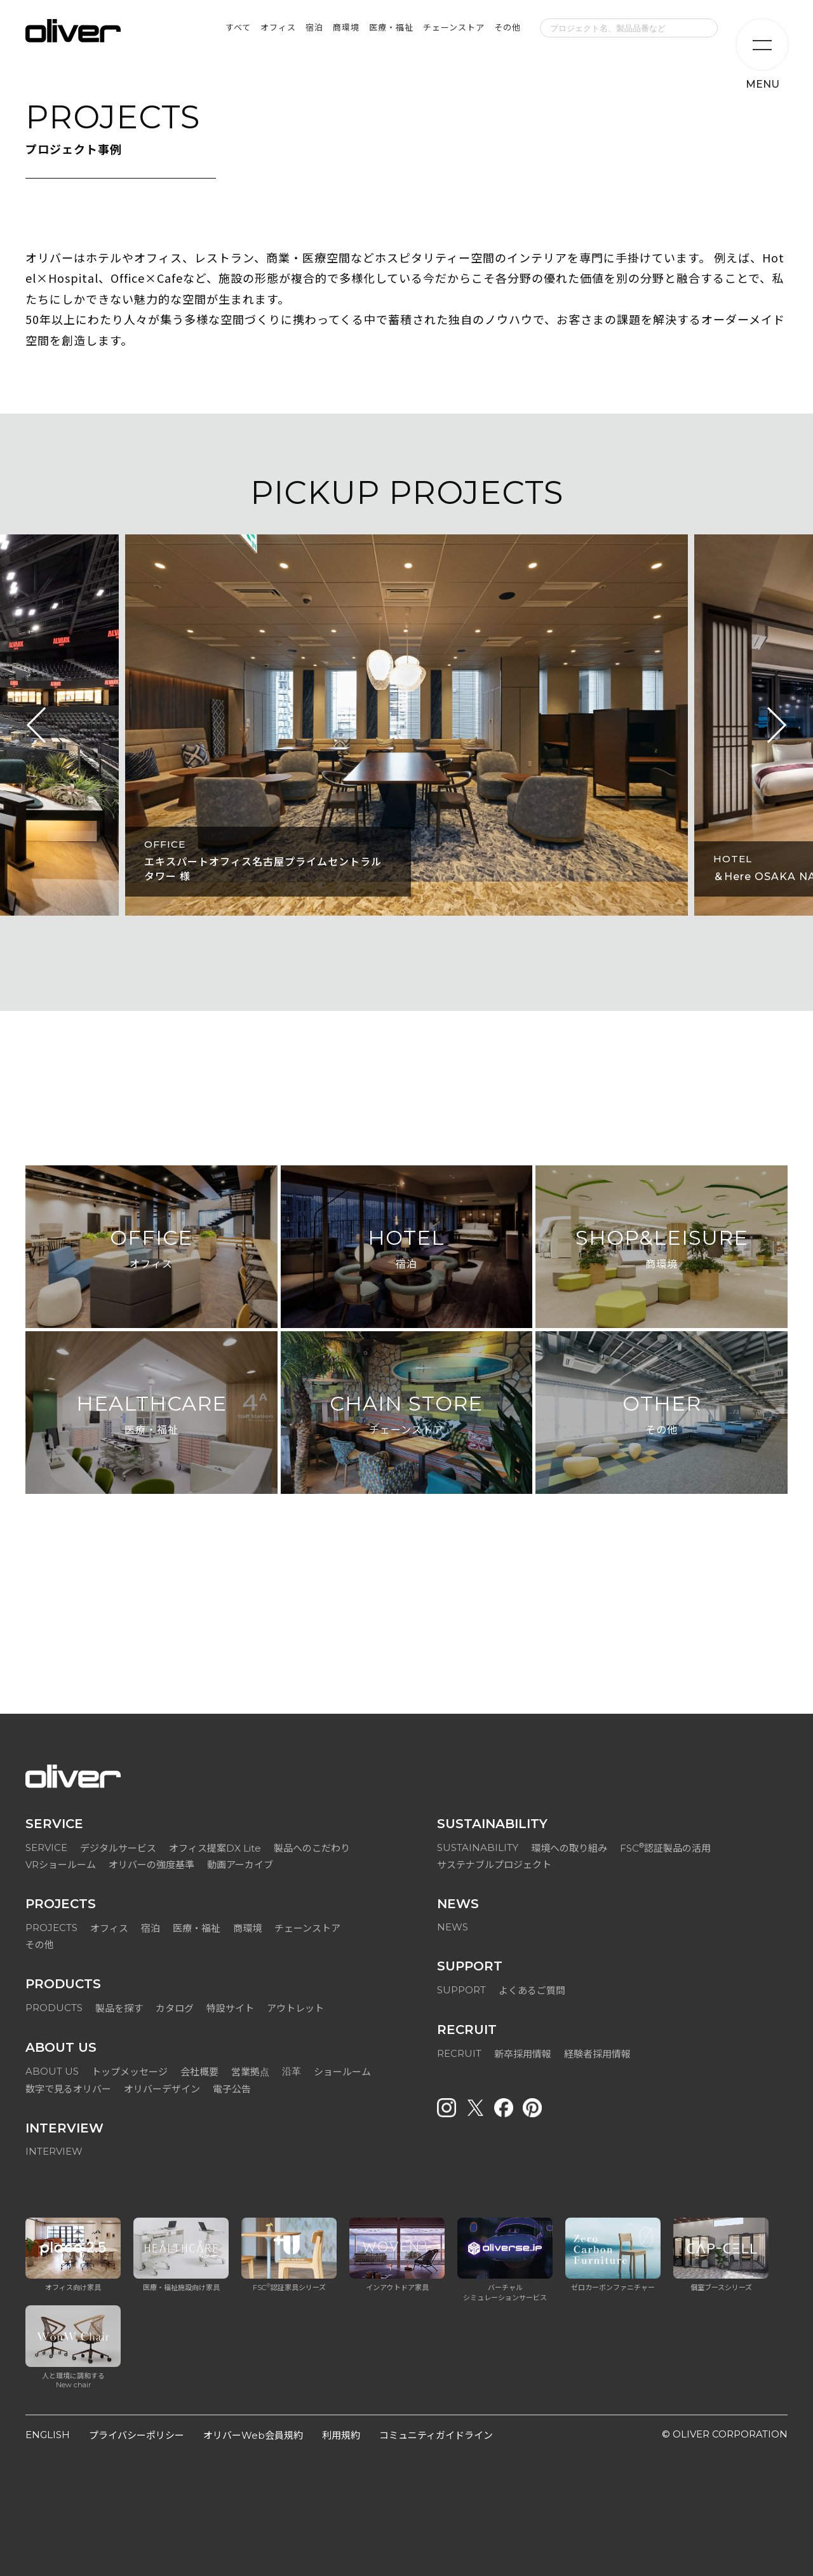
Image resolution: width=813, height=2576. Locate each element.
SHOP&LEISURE (661, 1249)
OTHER (661, 1415)
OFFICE (151, 1249)
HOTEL (406, 1249)
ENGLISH (47, 2435)
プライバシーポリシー (136, 2435)
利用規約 (341, 2435)
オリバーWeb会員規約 (253, 2435)
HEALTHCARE (151, 1415)
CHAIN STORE (406, 1415)
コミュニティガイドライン (436, 2435)
